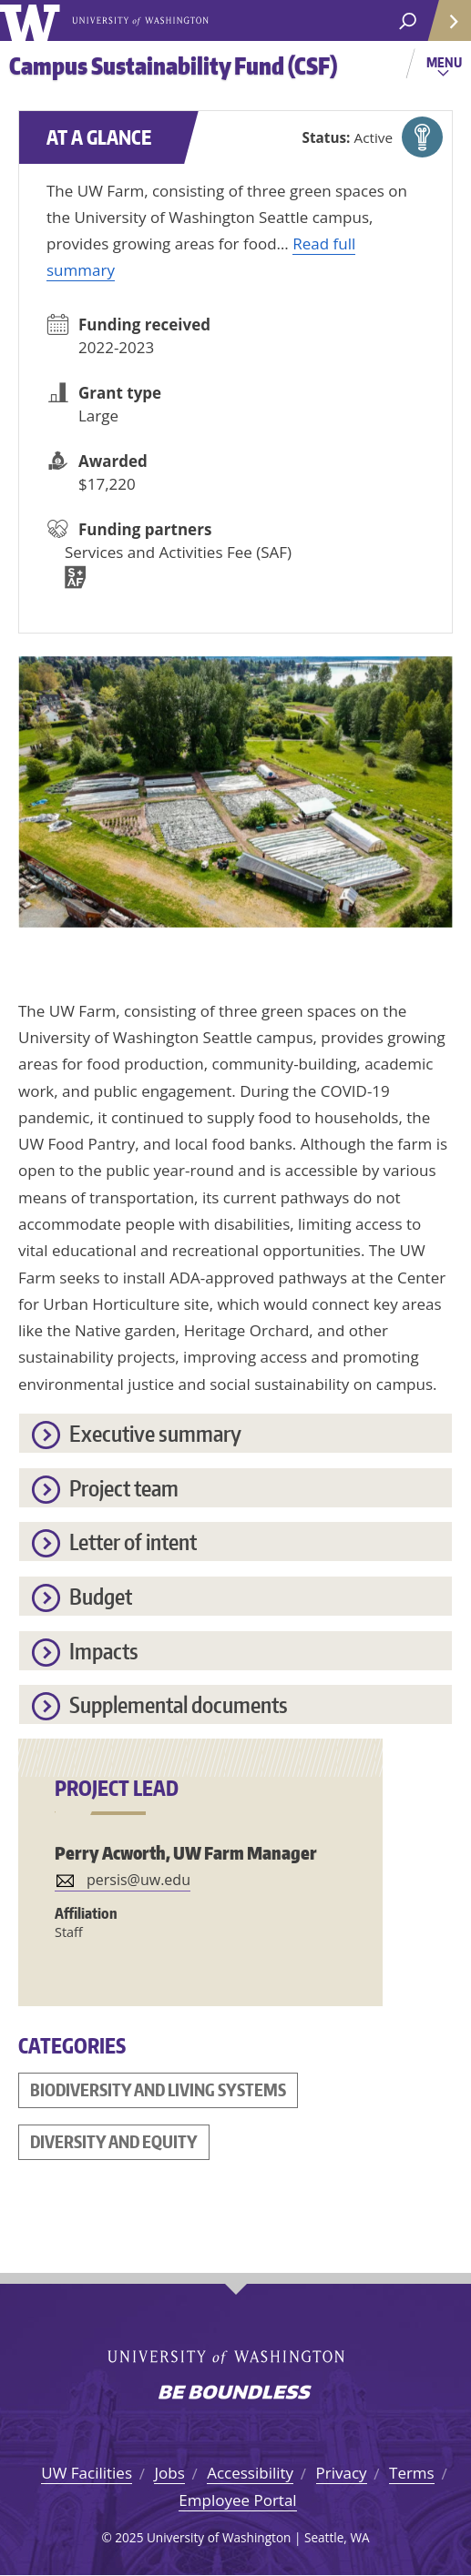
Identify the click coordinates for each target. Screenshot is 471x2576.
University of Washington (33, 20)
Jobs (169, 2472)
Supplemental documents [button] (178, 1704)
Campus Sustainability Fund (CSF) (173, 65)
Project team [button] (124, 1488)
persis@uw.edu (138, 1880)
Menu (446, 68)
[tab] (235, 1433)
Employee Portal (237, 2500)
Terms (412, 2472)
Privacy (341, 2472)
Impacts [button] (103, 1651)
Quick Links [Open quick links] (443, 28)
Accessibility (250, 2472)
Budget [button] (100, 1596)
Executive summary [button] (155, 1433)
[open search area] (407, 21)
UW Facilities (86, 2472)
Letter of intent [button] (133, 1541)
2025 (129, 2537)
